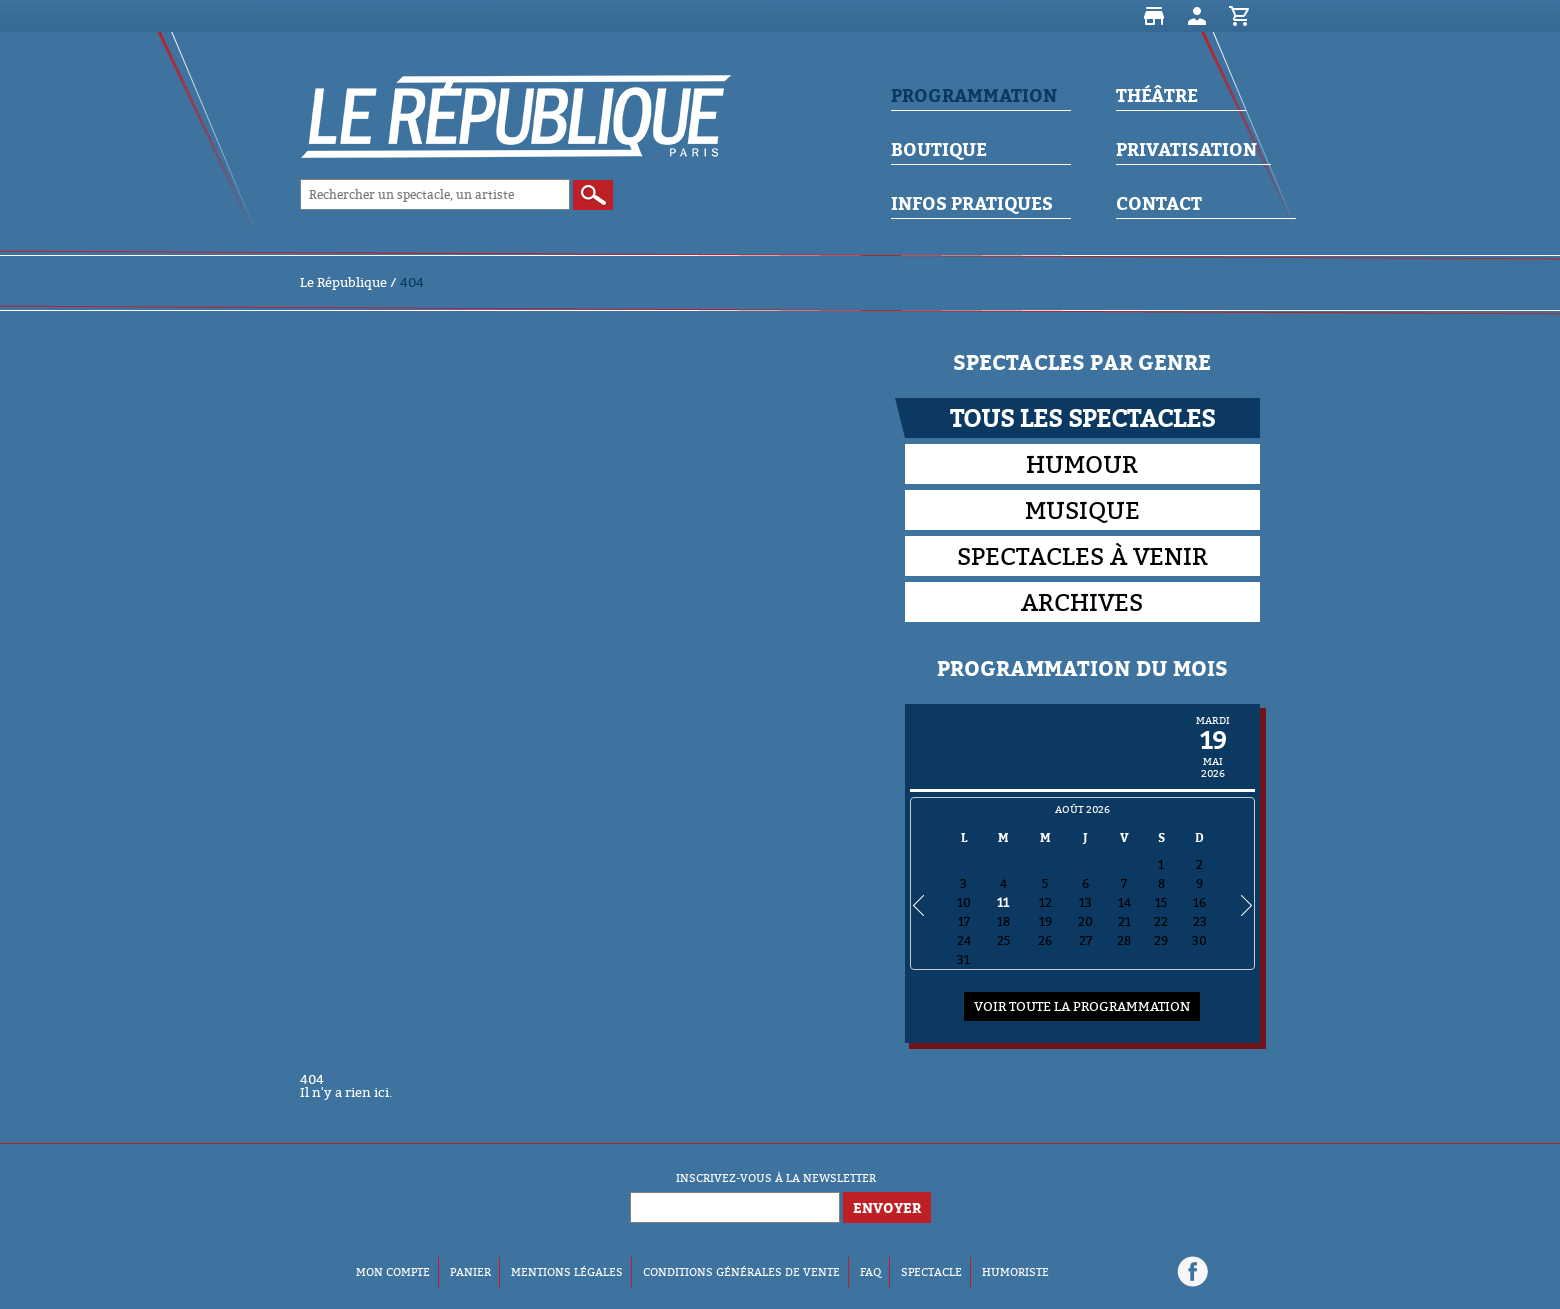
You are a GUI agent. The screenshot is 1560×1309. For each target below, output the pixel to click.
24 (964, 940)
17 (964, 921)
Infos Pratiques (972, 203)
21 (1124, 921)
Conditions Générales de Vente (741, 1272)
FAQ (870, 1272)
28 (1124, 940)
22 (1161, 921)
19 (1045, 921)
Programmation (974, 95)
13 (1085, 902)
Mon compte (1197, 16)
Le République (343, 282)
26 (1045, 940)
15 (1161, 902)
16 (1199, 902)
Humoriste (1015, 1272)
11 (1003, 902)
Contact (1159, 203)
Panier (1240, 16)
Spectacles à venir (1082, 556)
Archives (1082, 602)
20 (1085, 921)
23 (1200, 921)
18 (1003, 921)
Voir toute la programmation (1082, 1006)
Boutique (1154, 16)
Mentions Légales (567, 1272)
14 (1124, 902)
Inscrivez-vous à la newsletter (776, 1178)
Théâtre (1157, 95)
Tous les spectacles (1082, 418)
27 (1085, 940)
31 (963, 959)
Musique (1082, 510)
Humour (1082, 464)
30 (1199, 940)
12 (1045, 902)
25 (1003, 940)
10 (964, 902)
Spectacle (931, 1272)
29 (1161, 940)
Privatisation (1186, 149)
